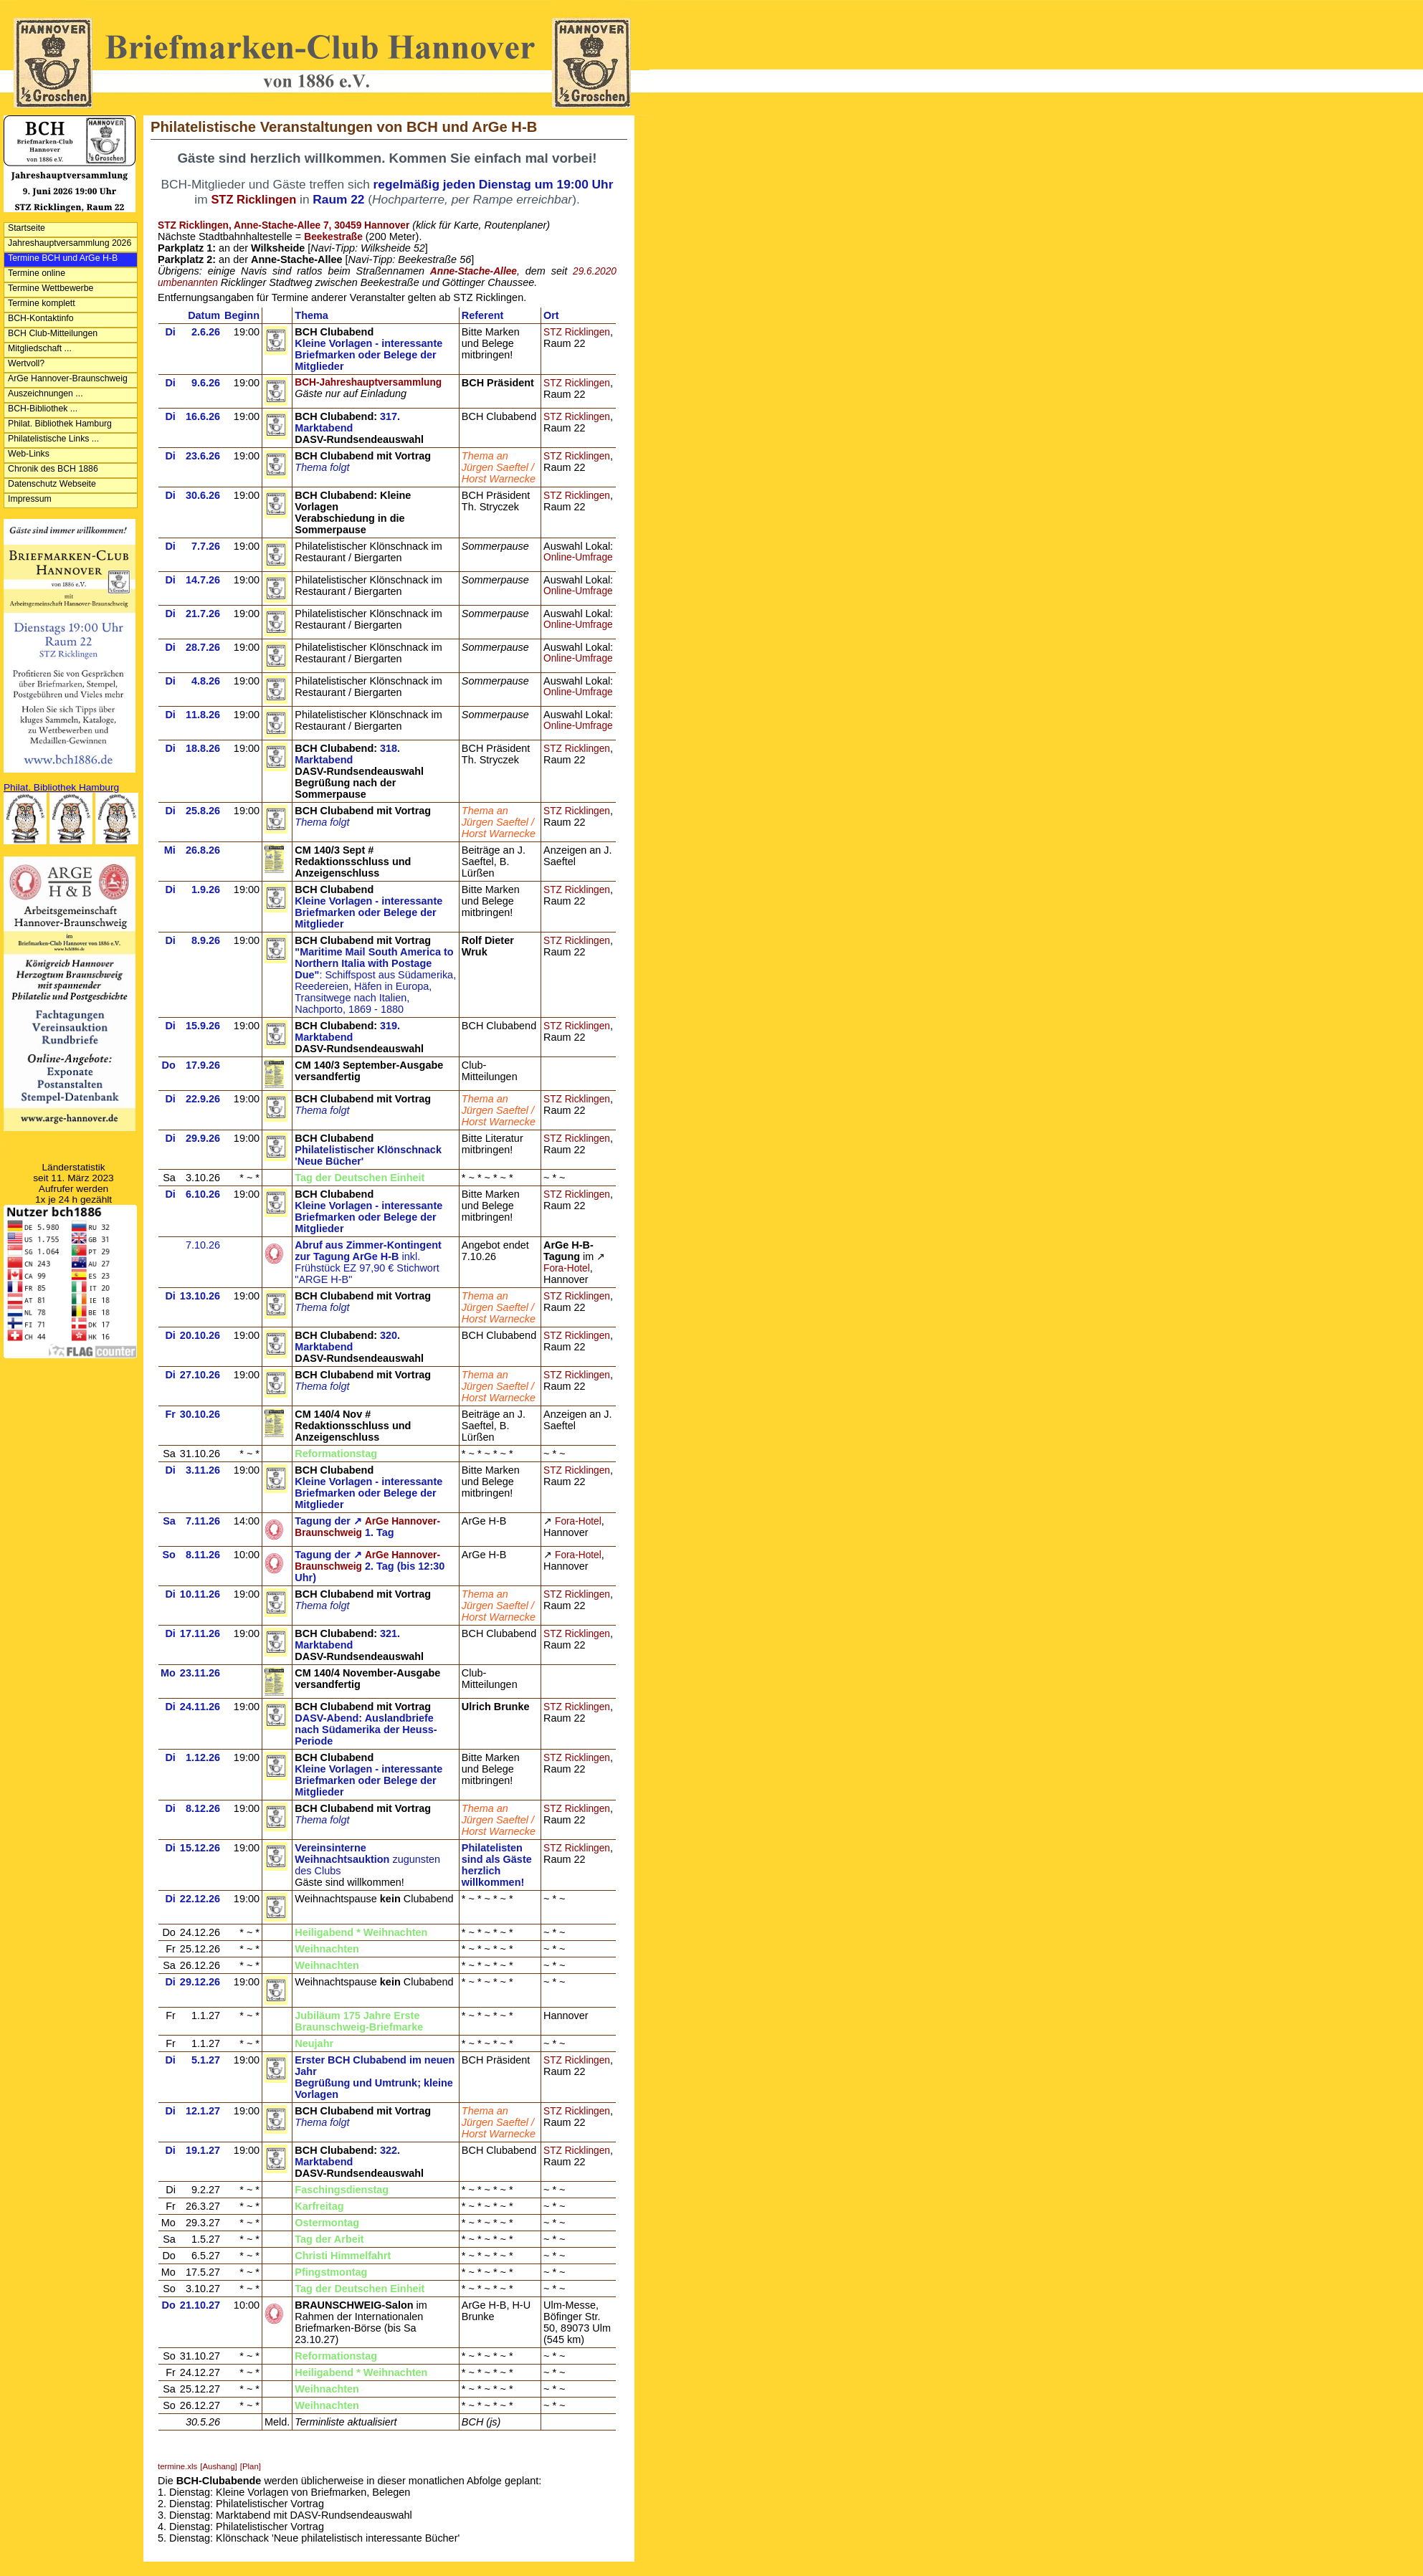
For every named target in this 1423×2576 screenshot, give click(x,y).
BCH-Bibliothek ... (42, 409)
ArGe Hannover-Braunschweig (68, 378)
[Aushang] (218, 2466)
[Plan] (250, 2466)
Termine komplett (41, 303)
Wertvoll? (26, 363)
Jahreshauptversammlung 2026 (69, 243)
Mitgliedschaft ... (40, 348)
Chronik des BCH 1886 (53, 469)
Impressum (30, 499)
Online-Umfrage (578, 557)
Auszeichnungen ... (45, 393)
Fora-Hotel (566, 1268)
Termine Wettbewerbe (50, 288)
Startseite (26, 228)
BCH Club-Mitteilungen (52, 333)
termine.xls (177, 2466)
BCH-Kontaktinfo (41, 318)
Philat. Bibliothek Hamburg (60, 424)
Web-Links (28, 454)
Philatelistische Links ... (53, 439)
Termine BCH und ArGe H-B (63, 258)
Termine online (36, 273)
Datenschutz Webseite (52, 484)
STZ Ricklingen (576, 332)
